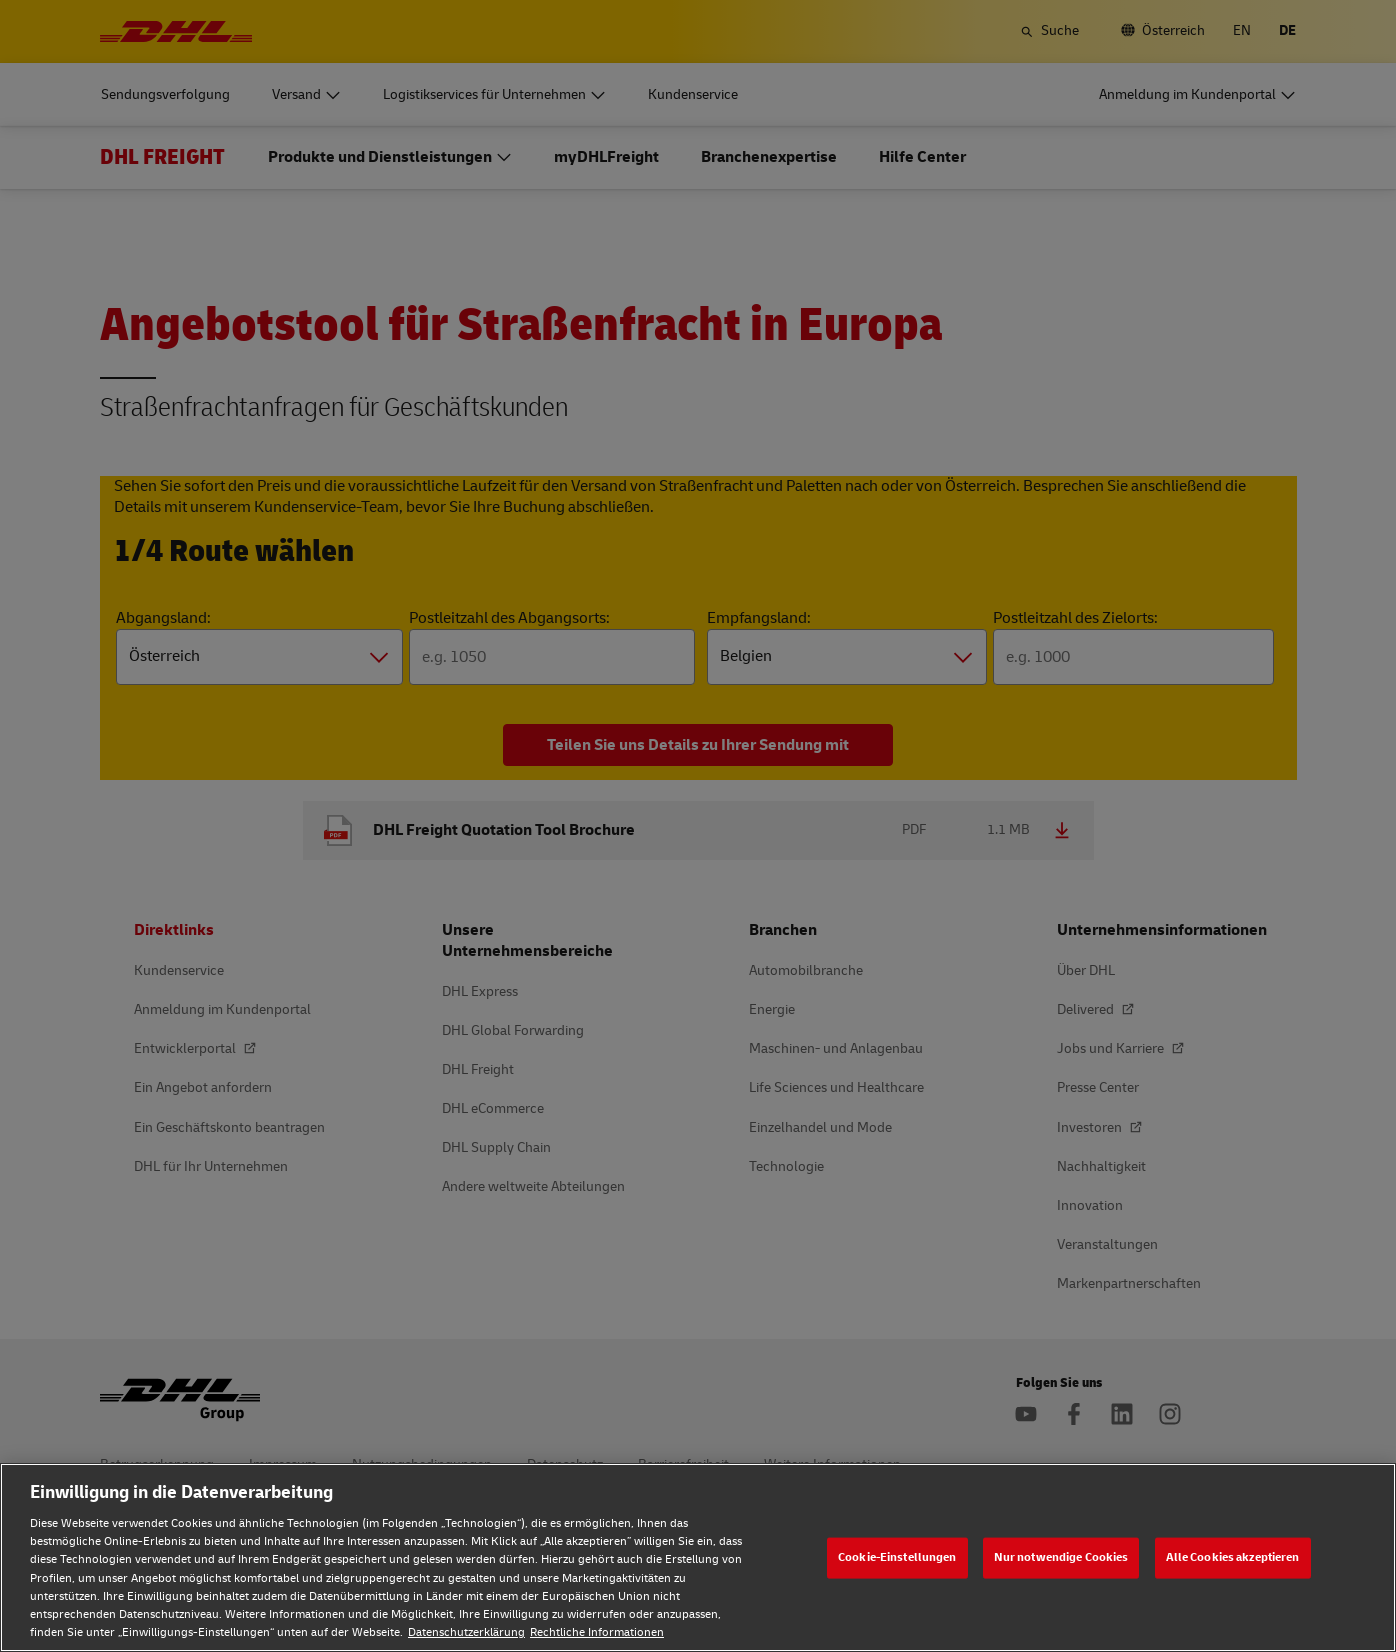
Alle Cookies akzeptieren (1233, 1557)
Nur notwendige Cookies (1061, 1557)
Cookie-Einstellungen (897, 1557)
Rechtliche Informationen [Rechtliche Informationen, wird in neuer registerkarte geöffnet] (597, 1632)
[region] (698, 1557)
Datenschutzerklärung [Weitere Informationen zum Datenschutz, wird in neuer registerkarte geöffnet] (466, 1632)
